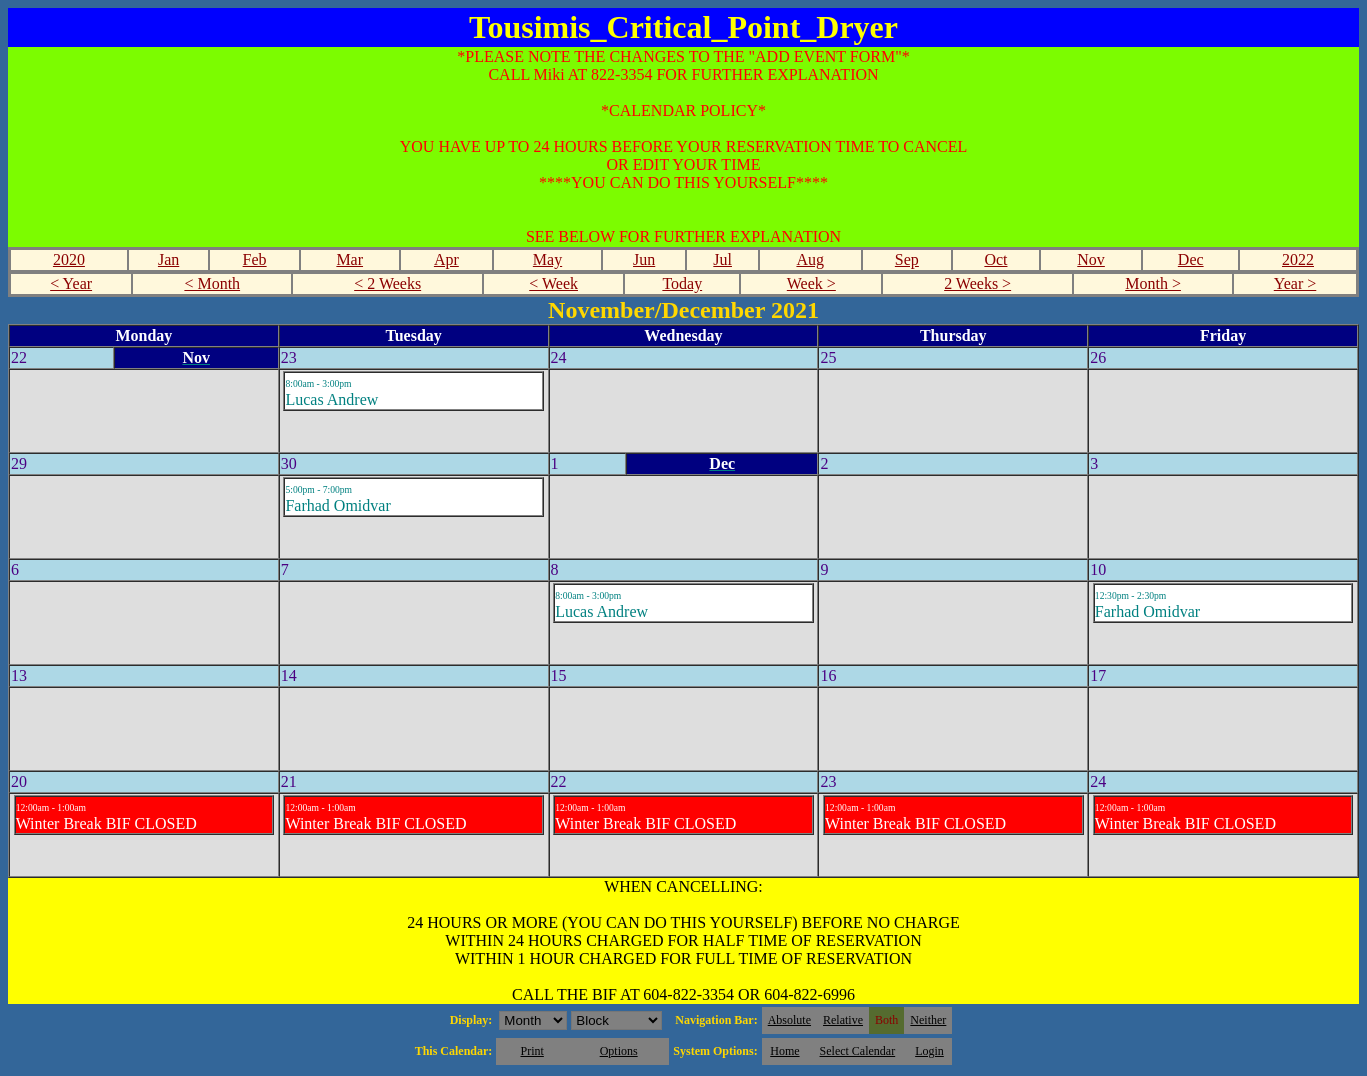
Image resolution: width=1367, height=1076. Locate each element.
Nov (1091, 259)
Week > (811, 283)
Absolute (789, 1020)
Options (619, 1051)
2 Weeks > (977, 283)
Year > (1295, 283)
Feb (255, 259)
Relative (843, 1020)
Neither (928, 1020)
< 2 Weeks (387, 283)
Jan (168, 259)
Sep (907, 259)
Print (531, 1051)
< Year (71, 283)
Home (784, 1051)
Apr (446, 259)
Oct (995, 259)
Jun (644, 259)
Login (929, 1051)
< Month (212, 283)
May (547, 259)
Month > (1153, 283)
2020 (69, 259)
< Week (553, 283)
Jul (722, 259)
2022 (1298, 259)
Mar (349, 259)
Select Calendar (858, 1051)
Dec (1191, 259)
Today (682, 283)
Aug (810, 259)
